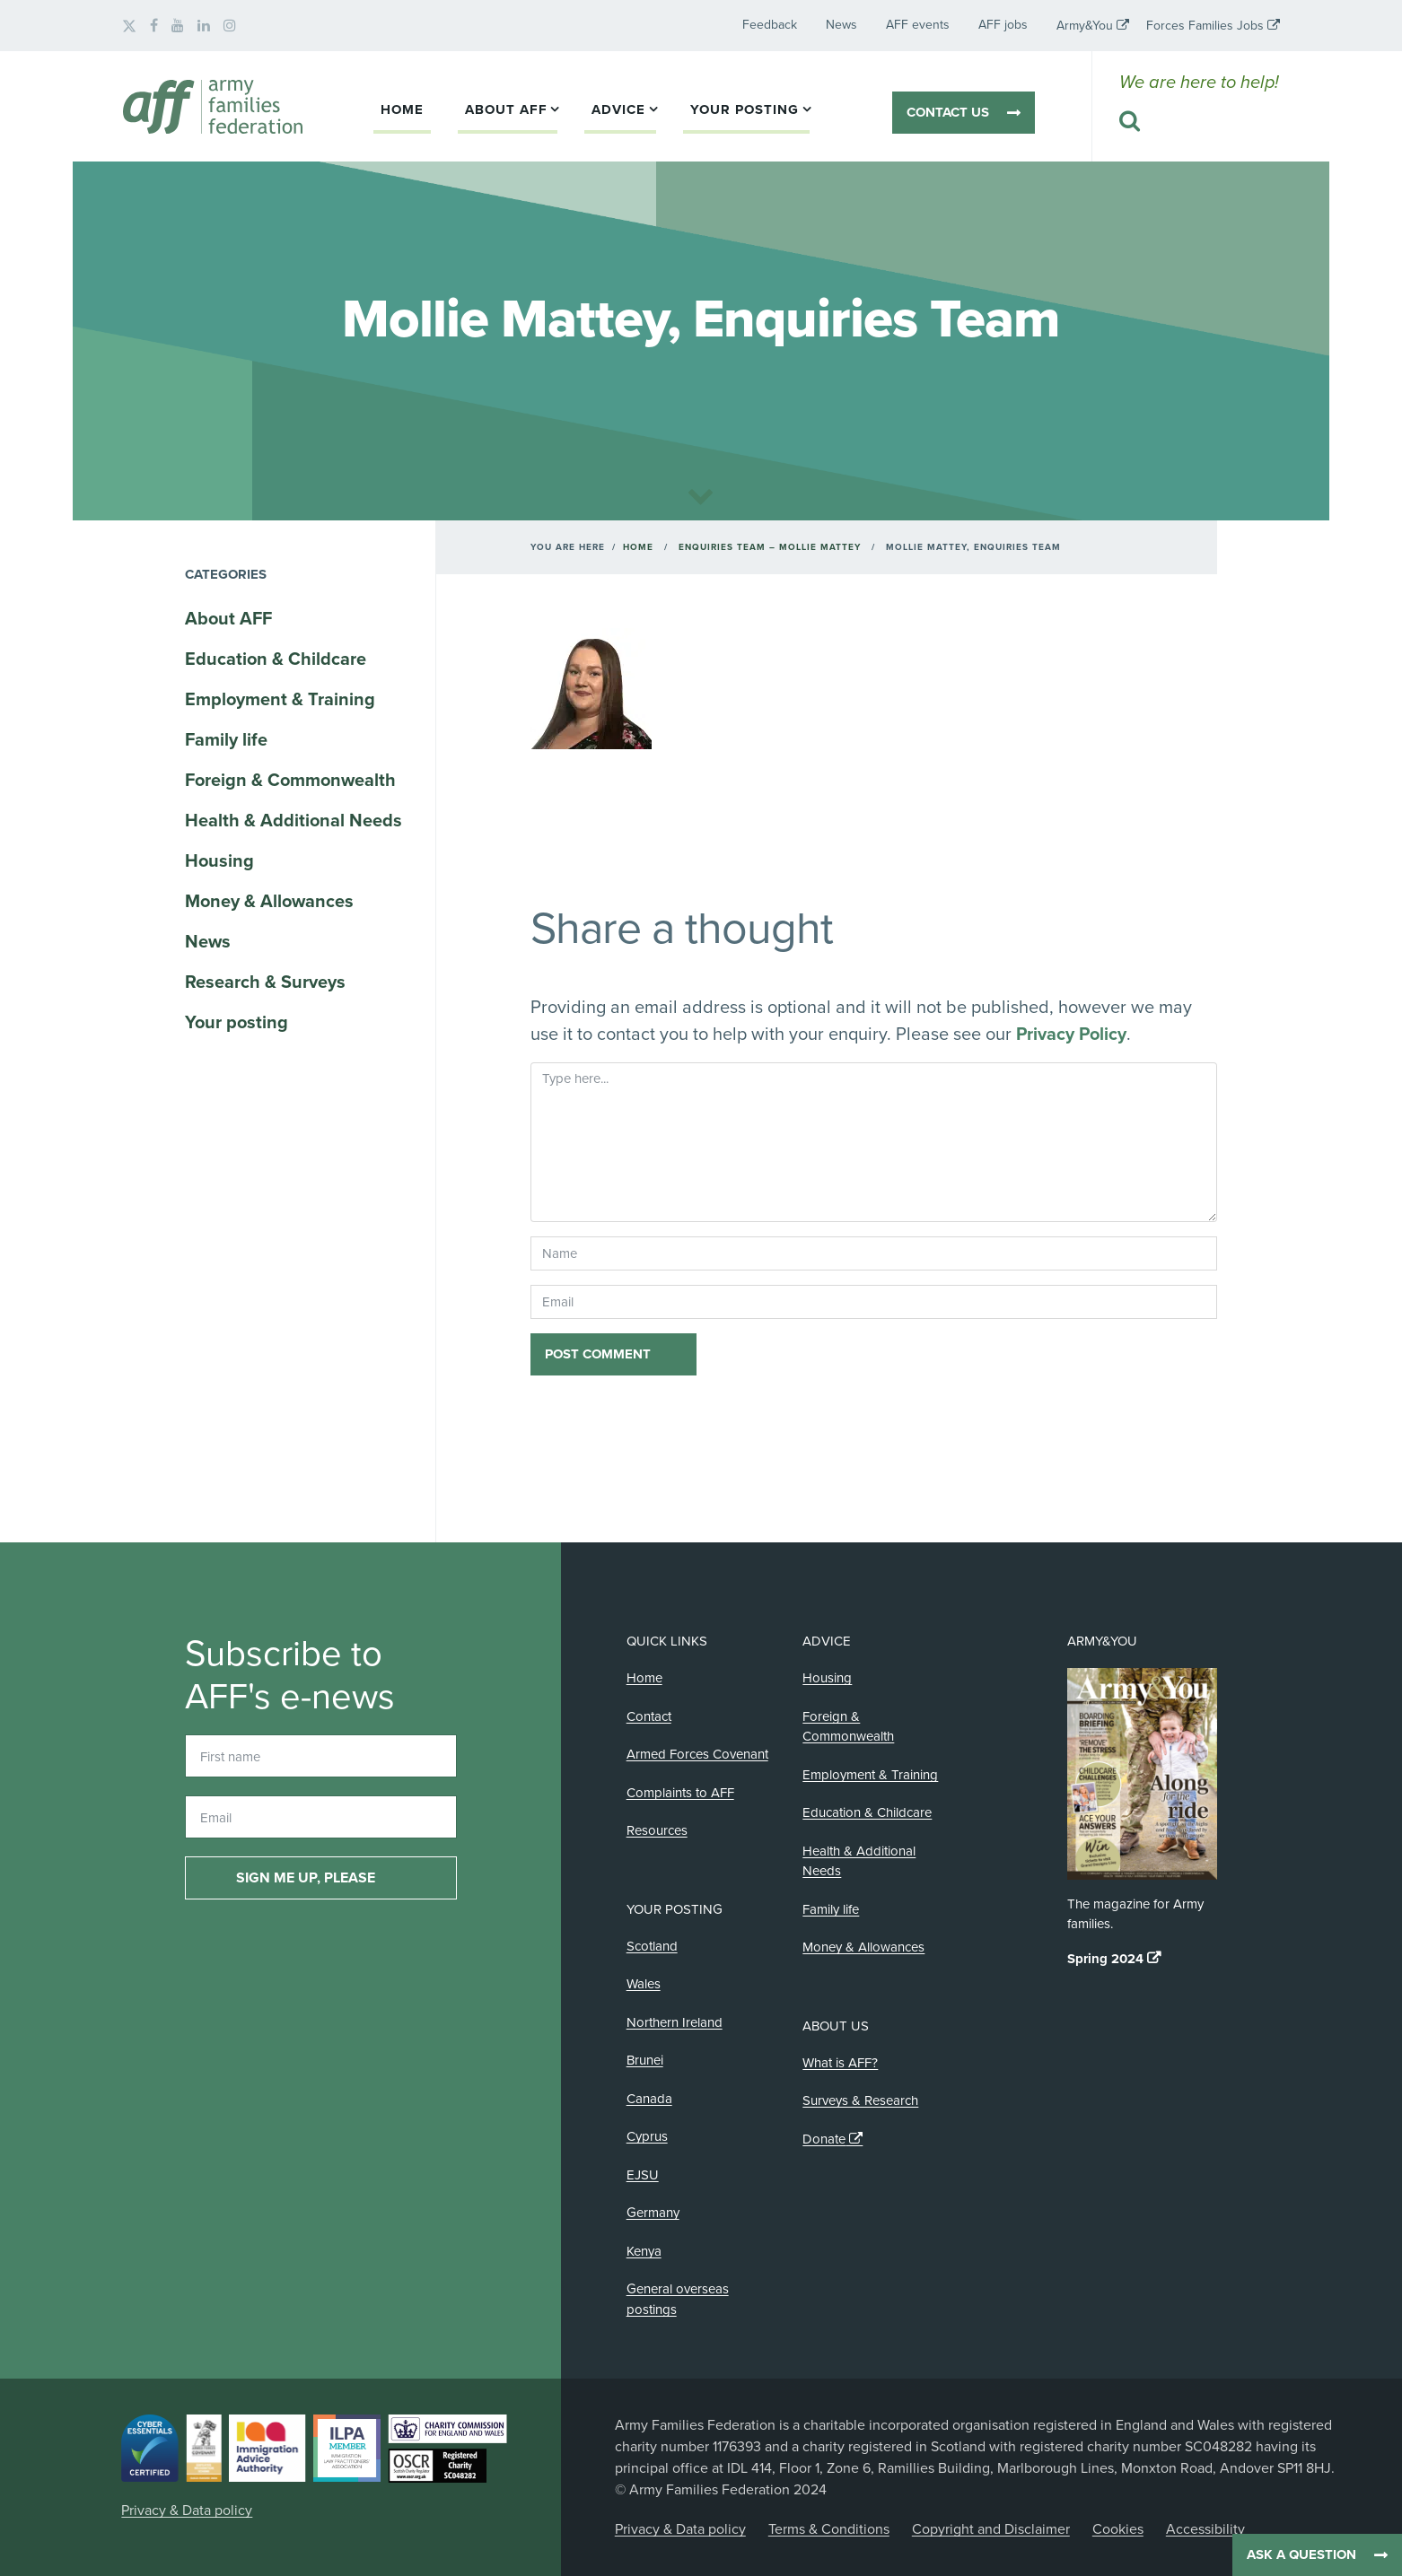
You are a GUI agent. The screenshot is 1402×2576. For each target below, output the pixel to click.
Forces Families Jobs (1205, 25)
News (841, 24)
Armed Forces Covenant (697, 1754)
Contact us (948, 112)
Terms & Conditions (828, 2529)
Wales (644, 1984)
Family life (226, 740)
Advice (618, 109)
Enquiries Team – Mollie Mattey (770, 547)
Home (402, 109)
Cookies (1118, 2529)
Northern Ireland (675, 2022)
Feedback (769, 24)
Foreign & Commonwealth (290, 780)
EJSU (643, 2175)
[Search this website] (1199, 122)
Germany (653, 2213)
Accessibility (1205, 2529)
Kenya (644, 2251)
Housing (219, 861)
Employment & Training (280, 700)
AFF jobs (1003, 24)
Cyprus (647, 2136)
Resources (657, 1830)
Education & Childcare (275, 659)
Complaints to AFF (680, 1793)
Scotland (652, 1946)
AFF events (918, 24)
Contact (649, 1716)
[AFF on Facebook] (154, 26)
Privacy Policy (1071, 1034)
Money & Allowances (269, 902)
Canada (649, 2099)
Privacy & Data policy (186, 2510)
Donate (824, 2139)
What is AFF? (840, 2063)
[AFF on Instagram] (229, 26)
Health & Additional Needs (293, 821)
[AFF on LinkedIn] (203, 26)
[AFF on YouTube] (177, 26)
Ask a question (1301, 2554)
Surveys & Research (860, 2100)
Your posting (744, 109)
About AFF (506, 109)
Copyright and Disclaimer (991, 2529)
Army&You (1084, 25)
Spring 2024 (1105, 1959)
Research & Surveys (265, 982)
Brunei (645, 2060)
